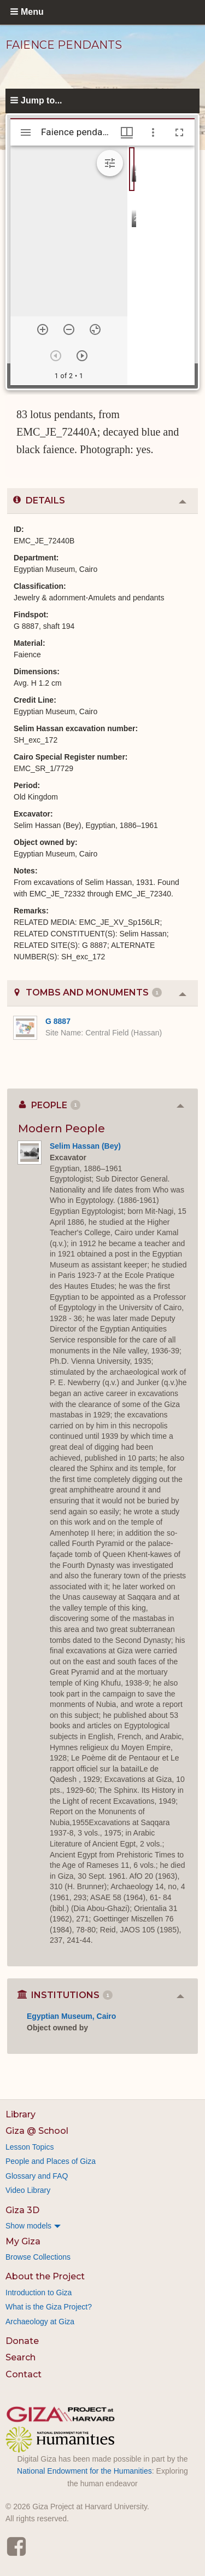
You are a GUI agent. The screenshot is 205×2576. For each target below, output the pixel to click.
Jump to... (41, 100)
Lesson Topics (29, 2147)
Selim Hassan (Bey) (85, 1146)
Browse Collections (38, 2257)
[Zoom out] (69, 329)
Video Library (27, 2190)
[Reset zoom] (95, 329)
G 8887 (58, 1021)
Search (20, 2357)
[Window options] (153, 132)
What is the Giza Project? (48, 2306)
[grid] (161, 265)
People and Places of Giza (50, 2161)
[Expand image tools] (110, 163)
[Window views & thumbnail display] (127, 132)
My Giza (22, 2241)
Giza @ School (36, 2131)
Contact (23, 2374)
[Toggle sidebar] (26, 132)
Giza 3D (22, 2210)
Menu (32, 11)
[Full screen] (179, 132)
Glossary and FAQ (36, 2176)
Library (20, 2114)
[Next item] (82, 356)
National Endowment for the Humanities (84, 2471)
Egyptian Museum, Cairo (71, 2016)
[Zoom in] (43, 329)
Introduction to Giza (38, 2292)
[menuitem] (102, 2226)
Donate (22, 2341)
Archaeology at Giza (39, 2321)
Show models (28, 2225)
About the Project (45, 2276)
